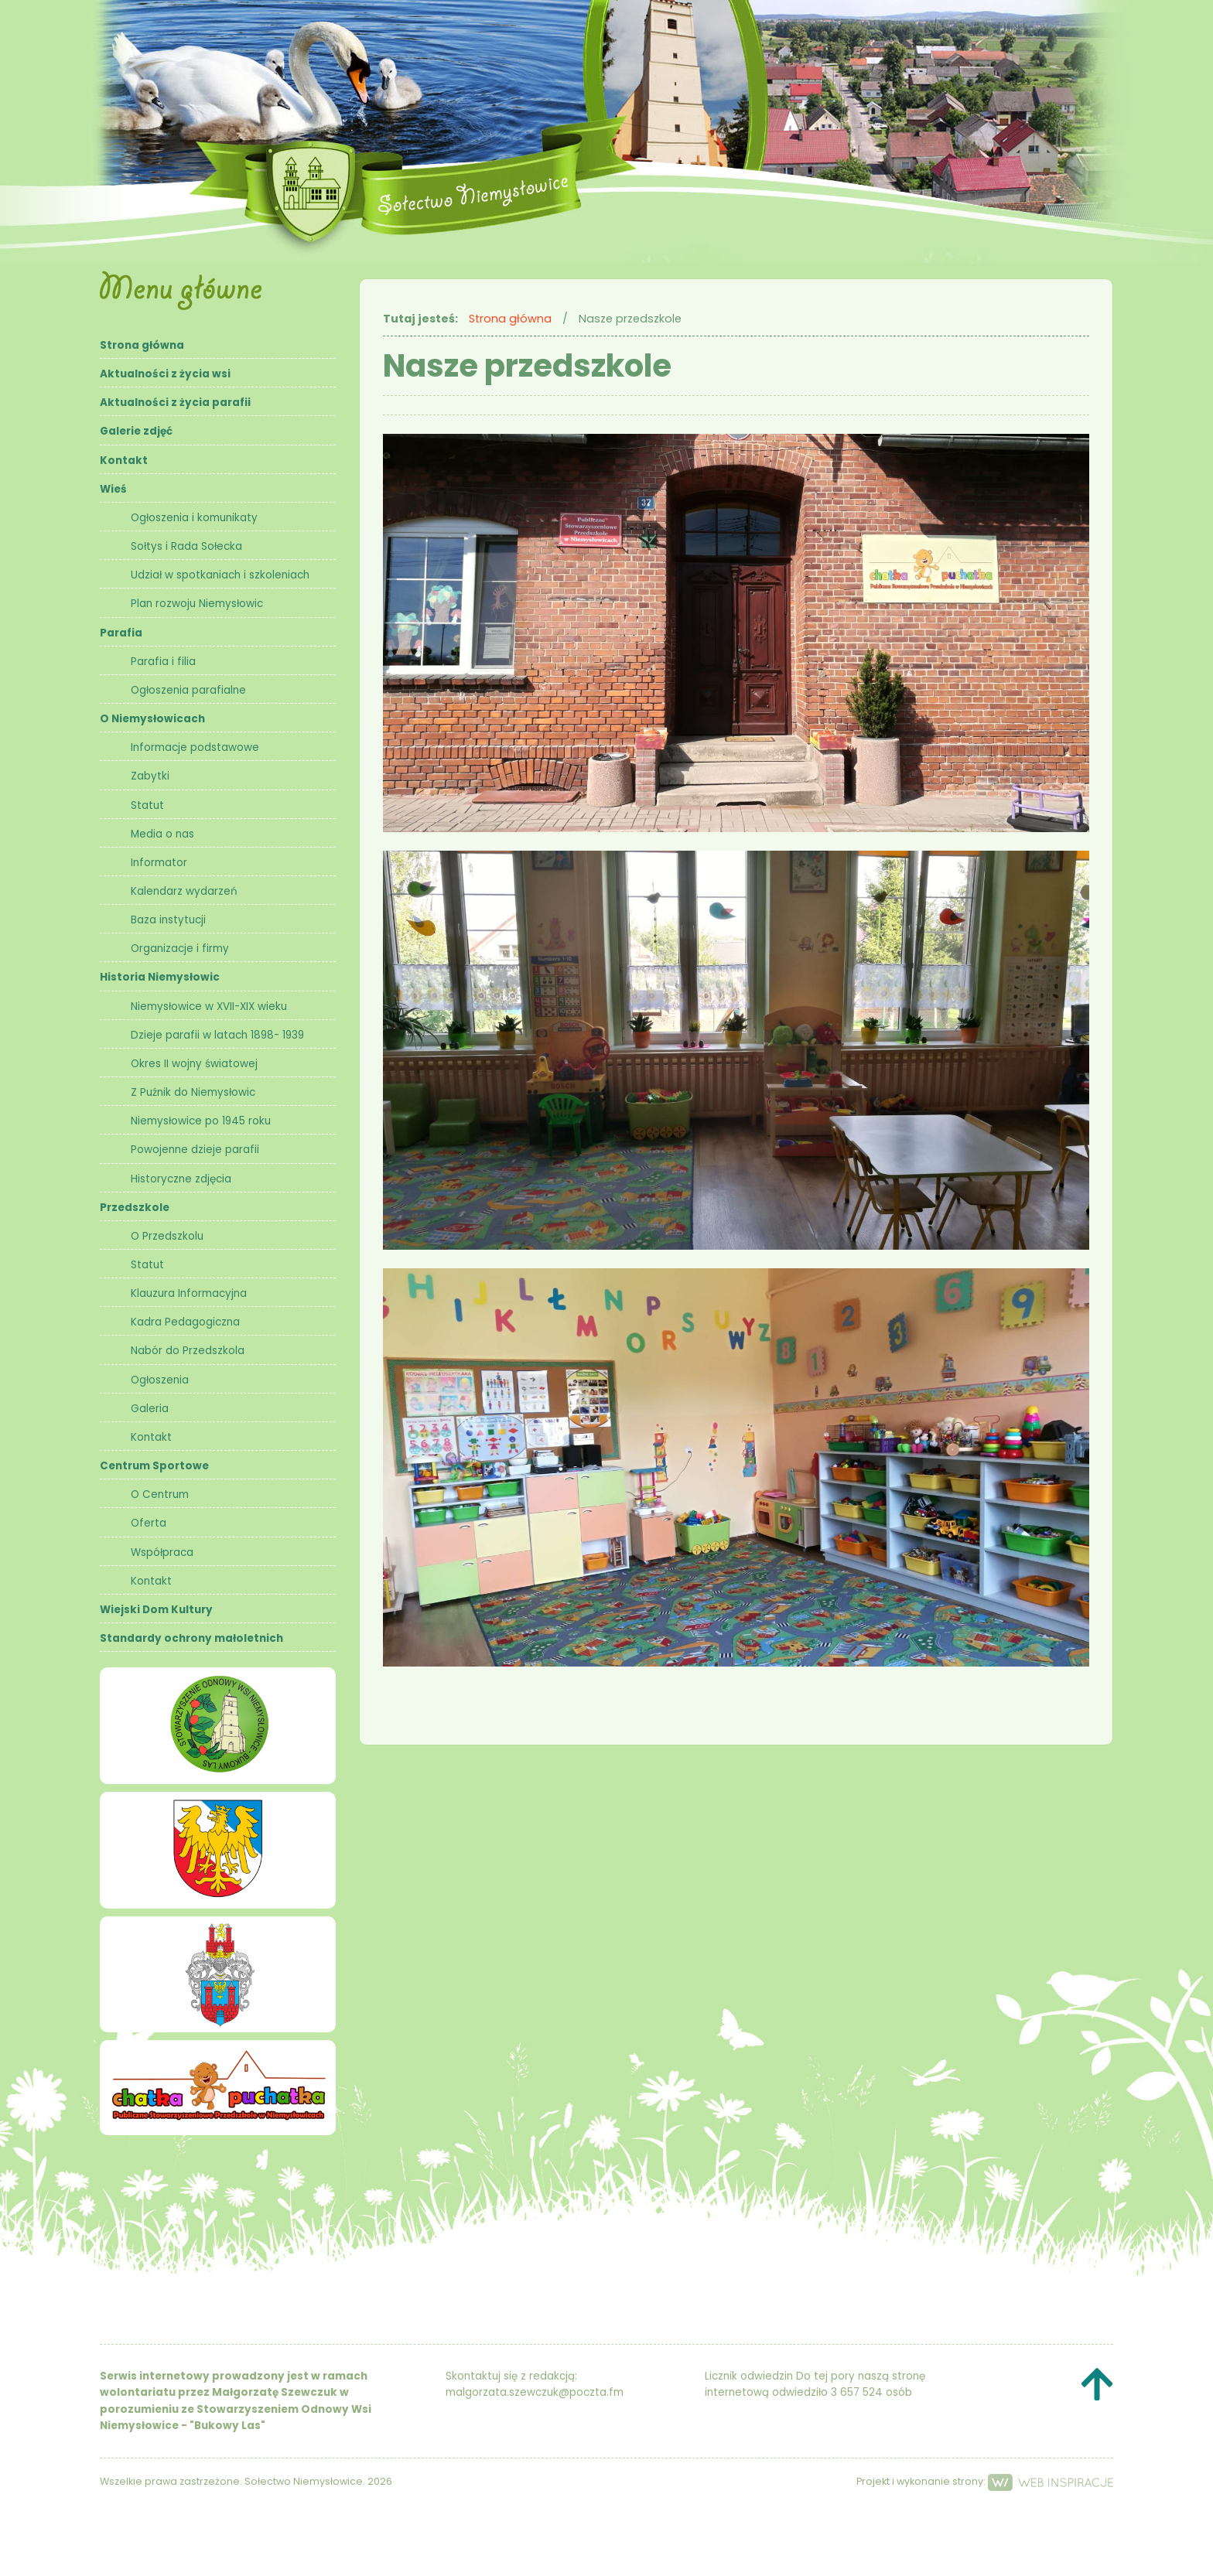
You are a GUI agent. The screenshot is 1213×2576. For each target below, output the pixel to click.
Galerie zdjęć (136, 431)
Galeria (150, 1408)
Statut (147, 805)
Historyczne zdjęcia (181, 1179)
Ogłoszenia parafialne (188, 690)
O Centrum (160, 1494)
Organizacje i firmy (180, 948)
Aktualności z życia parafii (175, 402)
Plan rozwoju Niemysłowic (197, 603)
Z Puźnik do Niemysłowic (193, 1092)
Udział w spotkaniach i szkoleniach (220, 575)
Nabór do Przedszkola (187, 1350)
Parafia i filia (163, 661)
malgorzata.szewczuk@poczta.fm (535, 2392)
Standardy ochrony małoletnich (191, 1638)
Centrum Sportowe (154, 1466)
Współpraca (162, 1552)
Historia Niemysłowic (160, 977)
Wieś (113, 489)
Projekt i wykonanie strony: (984, 2481)
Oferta (148, 1523)
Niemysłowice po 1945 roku (201, 1121)
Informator (159, 862)
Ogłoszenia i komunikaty (194, 517)
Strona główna (142, 345)
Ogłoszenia (160, 1380)
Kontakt (124, 460)
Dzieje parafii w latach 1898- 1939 (217, 1035)
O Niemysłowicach (152, 718)
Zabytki (150, 776)
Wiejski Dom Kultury (156, 1609)
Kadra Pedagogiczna (185, 1322)
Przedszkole (134, 1207)
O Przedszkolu (167, 1236)
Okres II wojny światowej (194, 1063)
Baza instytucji (168, 920)
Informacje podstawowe (195, 747)
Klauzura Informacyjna (189, 1293)
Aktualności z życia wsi (165, 374)
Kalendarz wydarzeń (184, 891)
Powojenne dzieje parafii (195, 1149)
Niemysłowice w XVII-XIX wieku (209, 1006)
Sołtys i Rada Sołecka (186, 546)
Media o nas (162, 834)
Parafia (121, 633)
